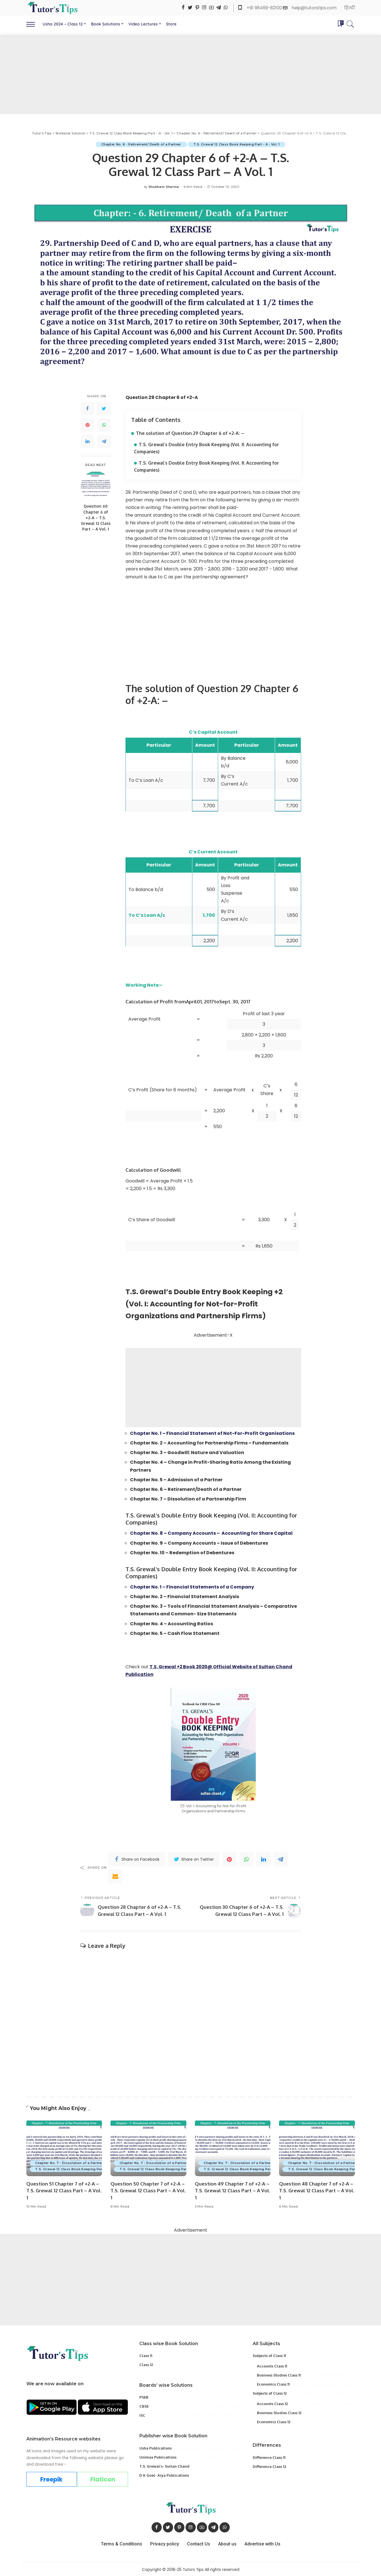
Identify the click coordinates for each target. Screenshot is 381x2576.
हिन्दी (349, 8)
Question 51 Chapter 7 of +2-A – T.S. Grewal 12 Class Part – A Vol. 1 (64, 2189)
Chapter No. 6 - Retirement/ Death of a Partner (141, 144)
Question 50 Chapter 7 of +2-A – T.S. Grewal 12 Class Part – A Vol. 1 (148, 2189)
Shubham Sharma (163, 186)
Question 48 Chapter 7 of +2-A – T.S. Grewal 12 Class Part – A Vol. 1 (316, 2189)
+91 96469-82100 (265, 8)
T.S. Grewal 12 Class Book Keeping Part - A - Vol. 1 (236, 144)
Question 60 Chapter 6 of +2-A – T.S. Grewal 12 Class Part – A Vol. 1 (95, 518)
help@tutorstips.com (314, 8)
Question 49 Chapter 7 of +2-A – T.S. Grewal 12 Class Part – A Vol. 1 (232, 2189)
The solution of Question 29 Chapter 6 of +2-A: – (190, 433)
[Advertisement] (191, 74)
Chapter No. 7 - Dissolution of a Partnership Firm (77, 2161)
